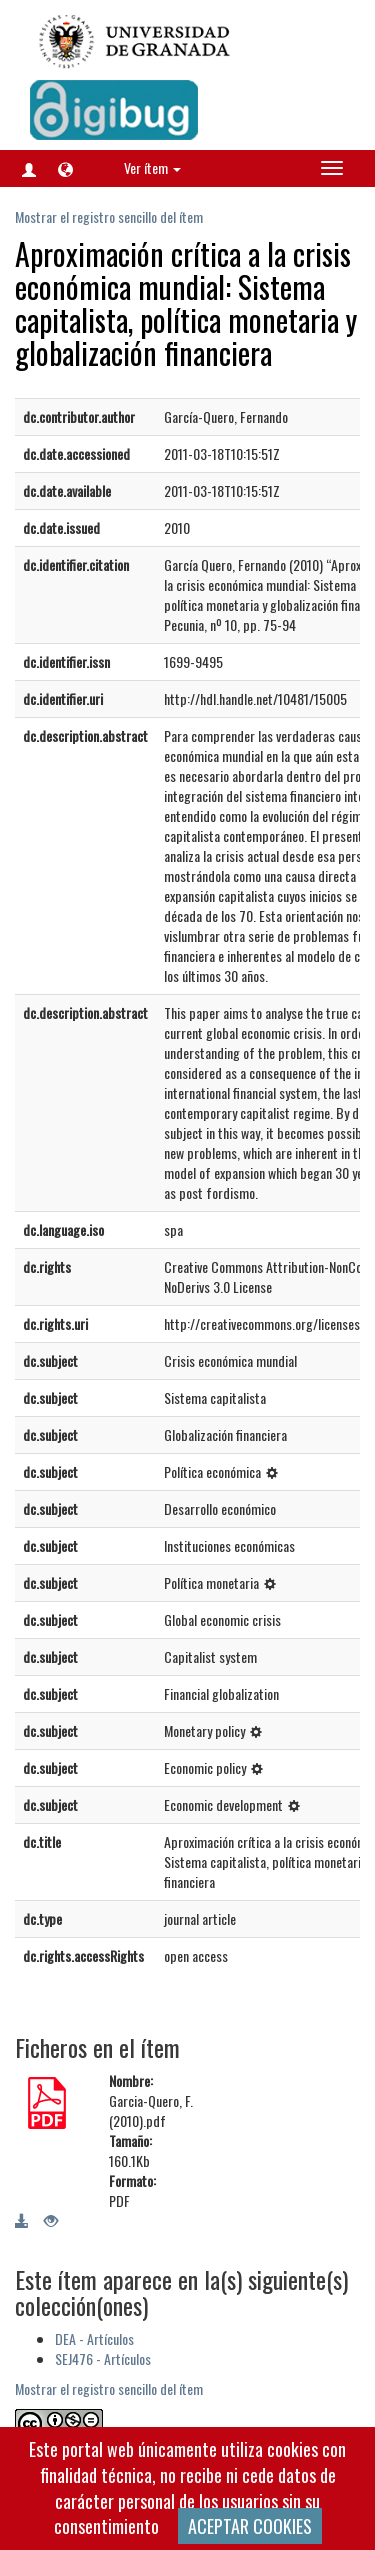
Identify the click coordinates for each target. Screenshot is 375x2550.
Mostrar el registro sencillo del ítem (109, 216)
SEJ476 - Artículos (103, 2358)
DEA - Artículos (94, 2338)
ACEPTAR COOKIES (250, 2526)
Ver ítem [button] (152, 167)
